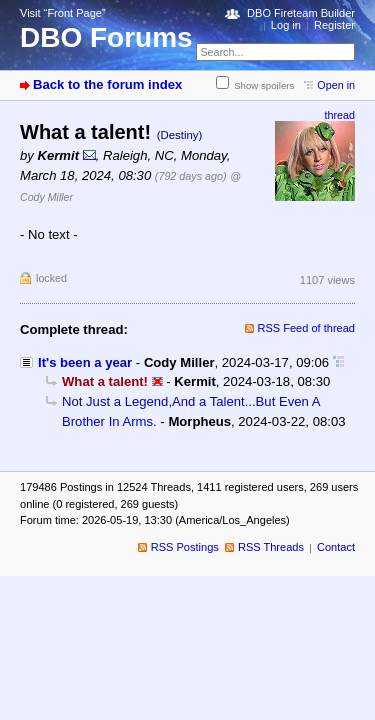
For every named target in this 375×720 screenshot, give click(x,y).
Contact (336, 547)
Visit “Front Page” (63, 13)
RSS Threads (271, 547)
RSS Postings (185, 547)
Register (334, 25)
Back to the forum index (107, 84)
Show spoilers (264, 85)
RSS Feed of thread (307, 328)
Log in (286, 25)
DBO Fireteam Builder (301, 13)
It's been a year (85, 362)
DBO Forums (106, 37)
